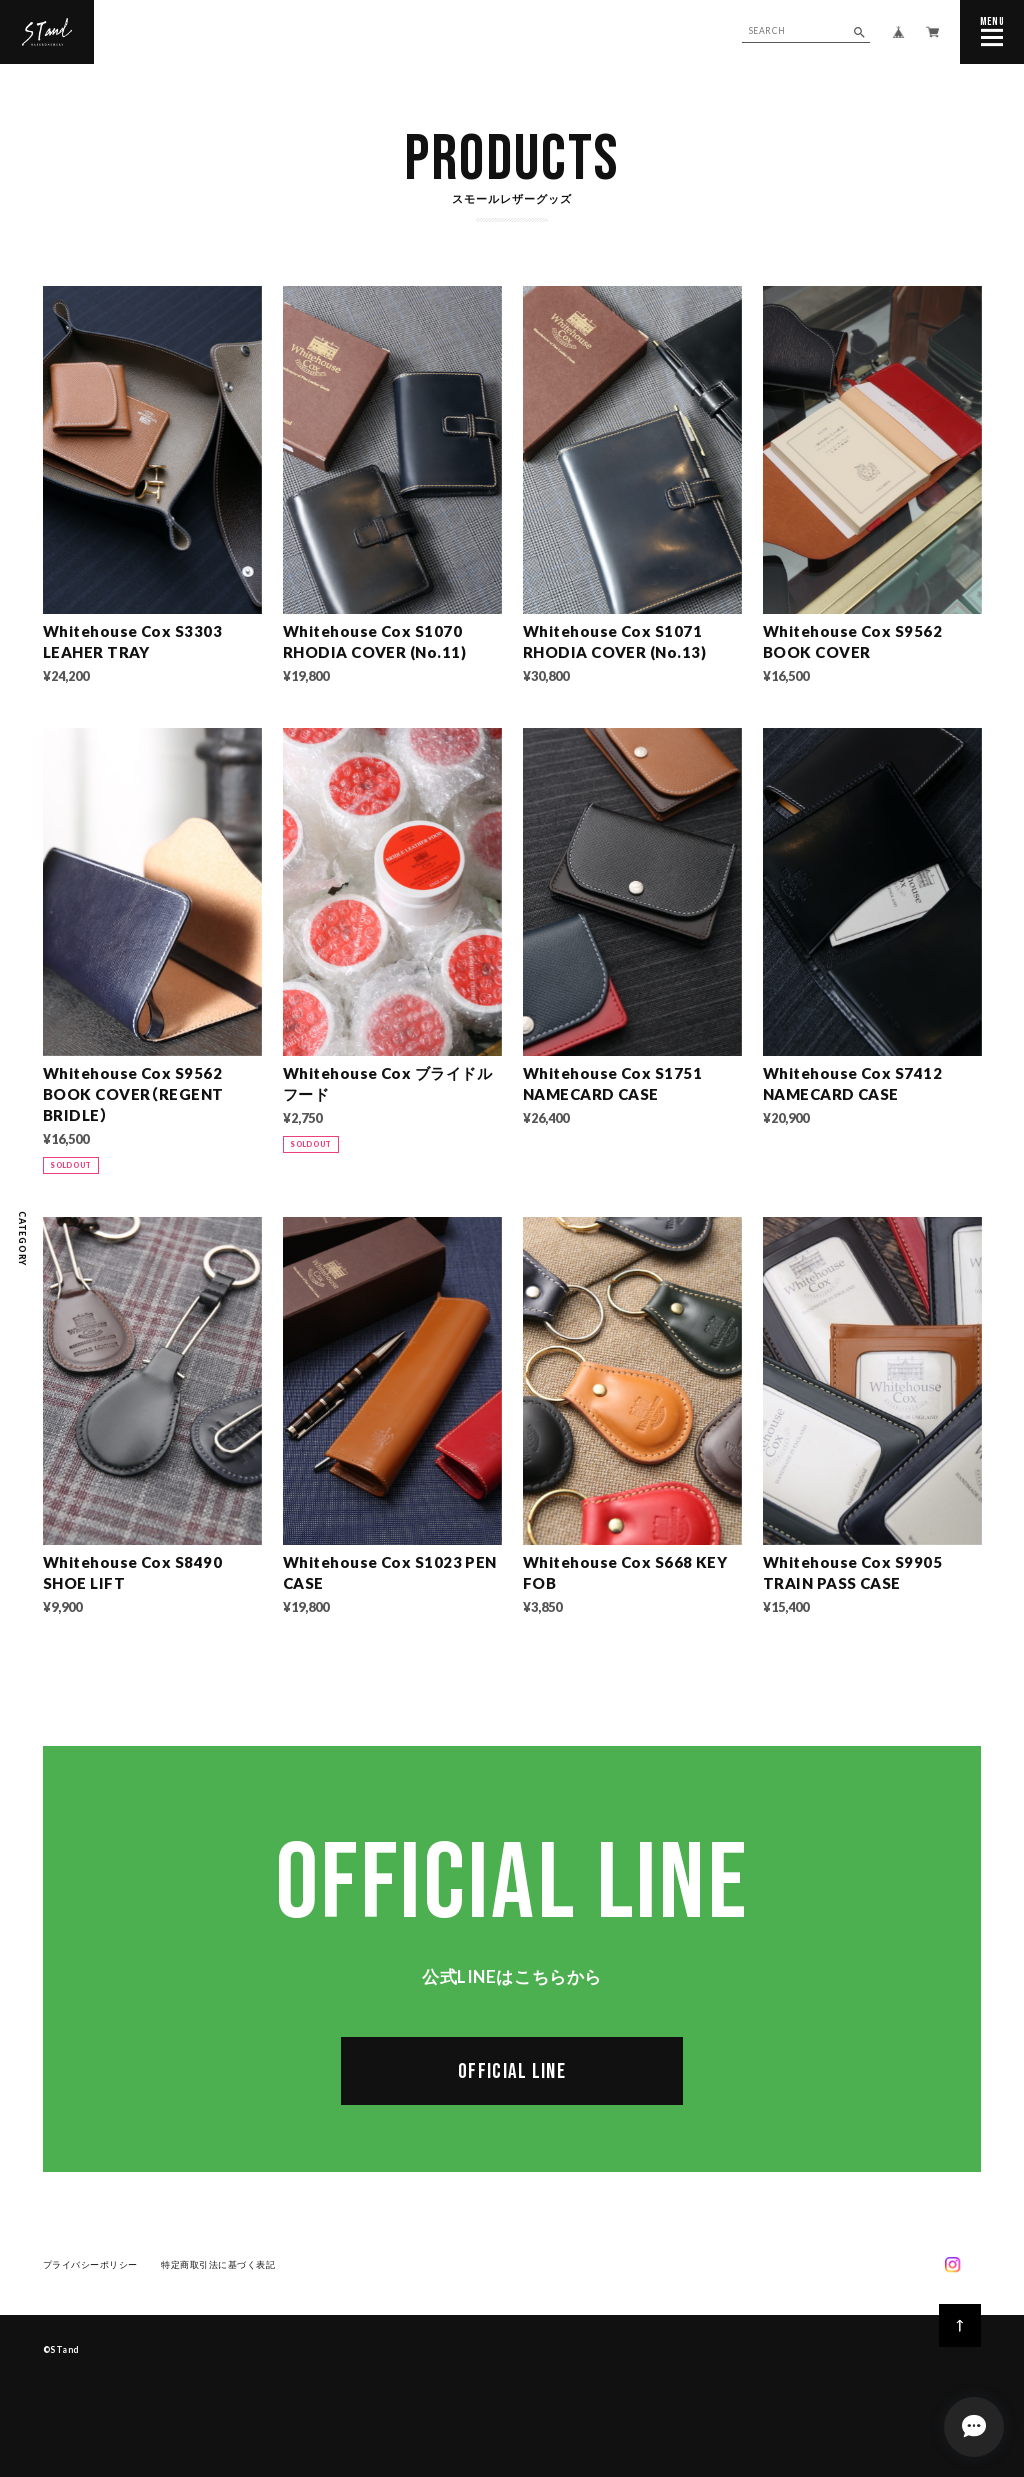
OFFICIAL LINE (511, 2075)
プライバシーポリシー (90, 2267)
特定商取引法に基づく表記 (218, 2267)
